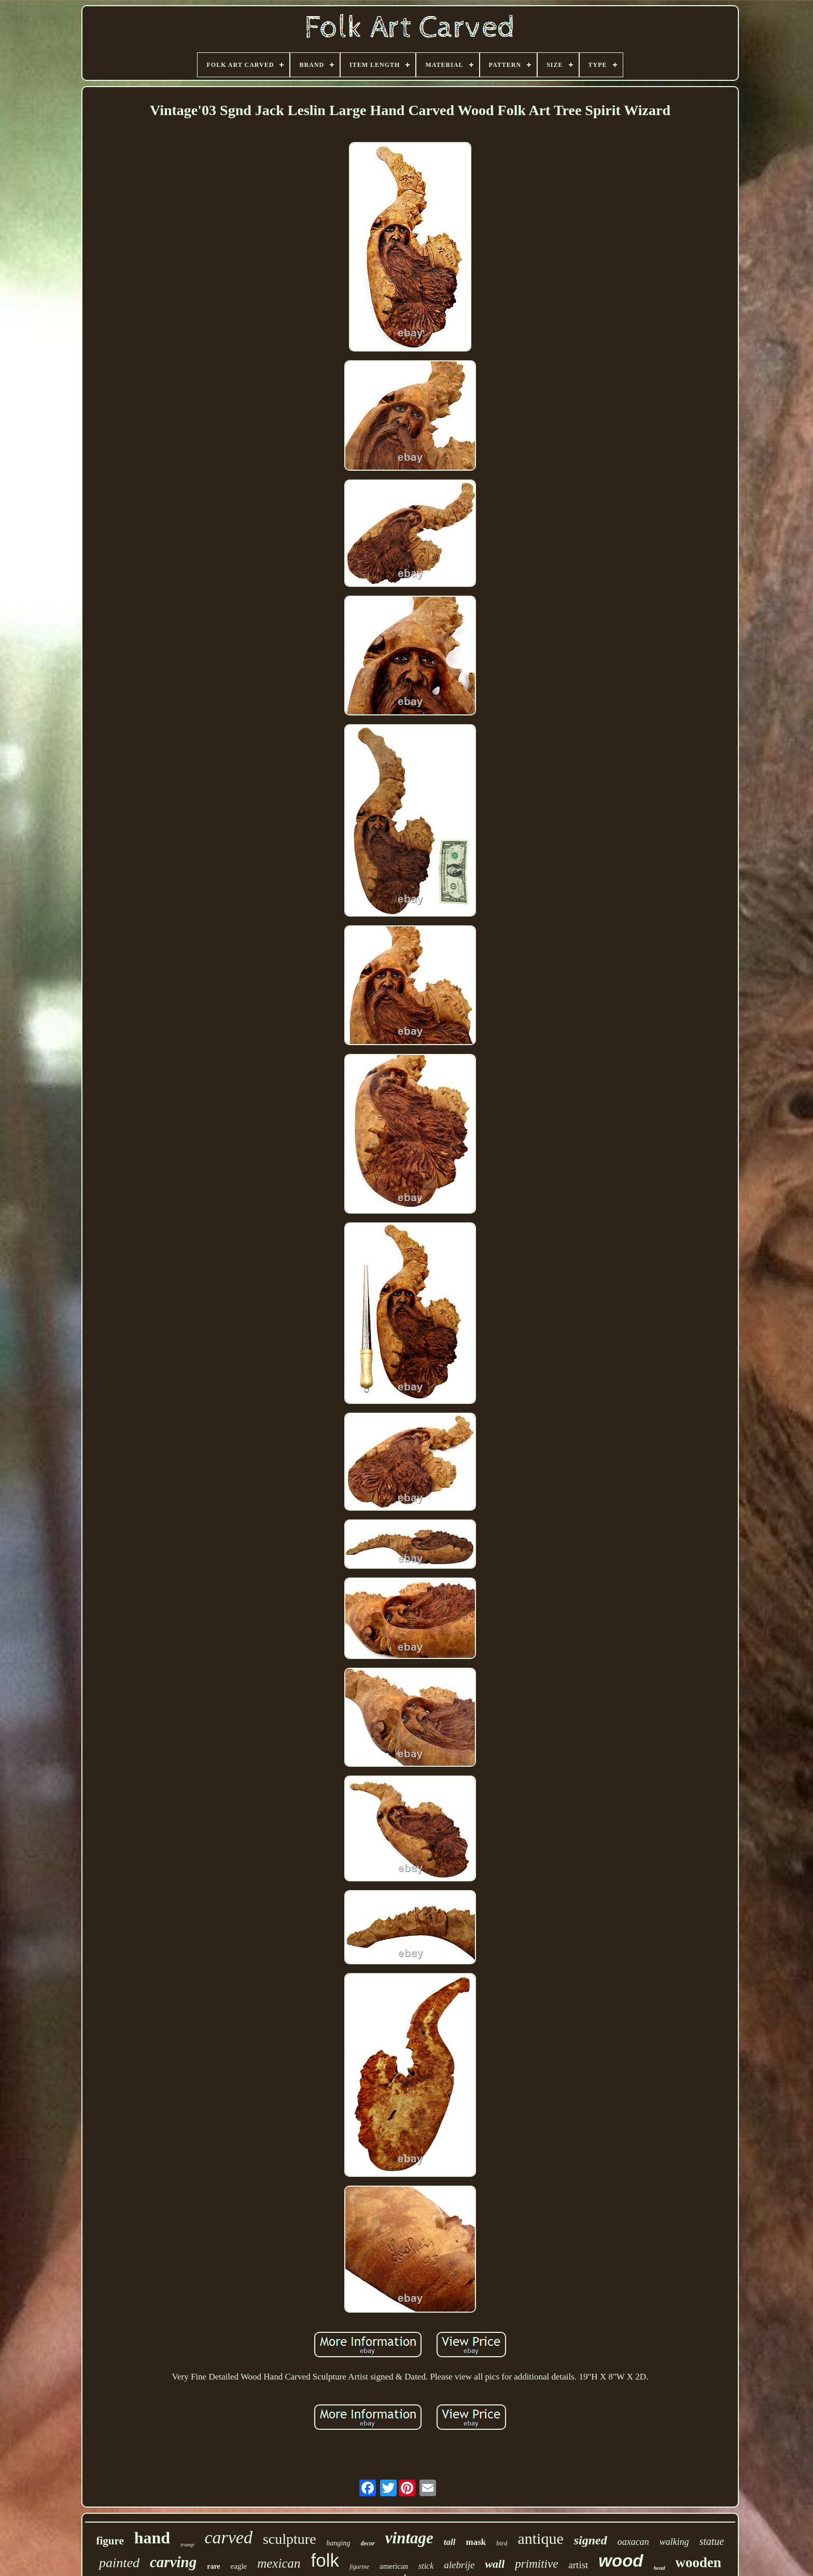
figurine (359, 2566)
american (394, 2566)
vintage (409, 2538)
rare (213, 2566)
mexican (278, 2563)
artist (578, 2564)
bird (501, 2543)
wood (620, 2560)
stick (425, 2565)
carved (228, 2537)
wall (494, 2563)
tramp (187, 2544)
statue (711, 2541)
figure (109, 2541)
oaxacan (633, 2542)
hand (152, 2537)
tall (450, 2542)
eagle (239, 2566)
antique (540, 2538)
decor (367, 2543)
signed (590, 2540)
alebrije (459, 2564)
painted (119, 2562)
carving (173, 2562)
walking (674, 2542)
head (659, 2568)
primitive (536, 2563)
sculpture (289, 2539)
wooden (699, 2562)
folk (325, 2560)
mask (476, 2542)
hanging (339, 2543)
